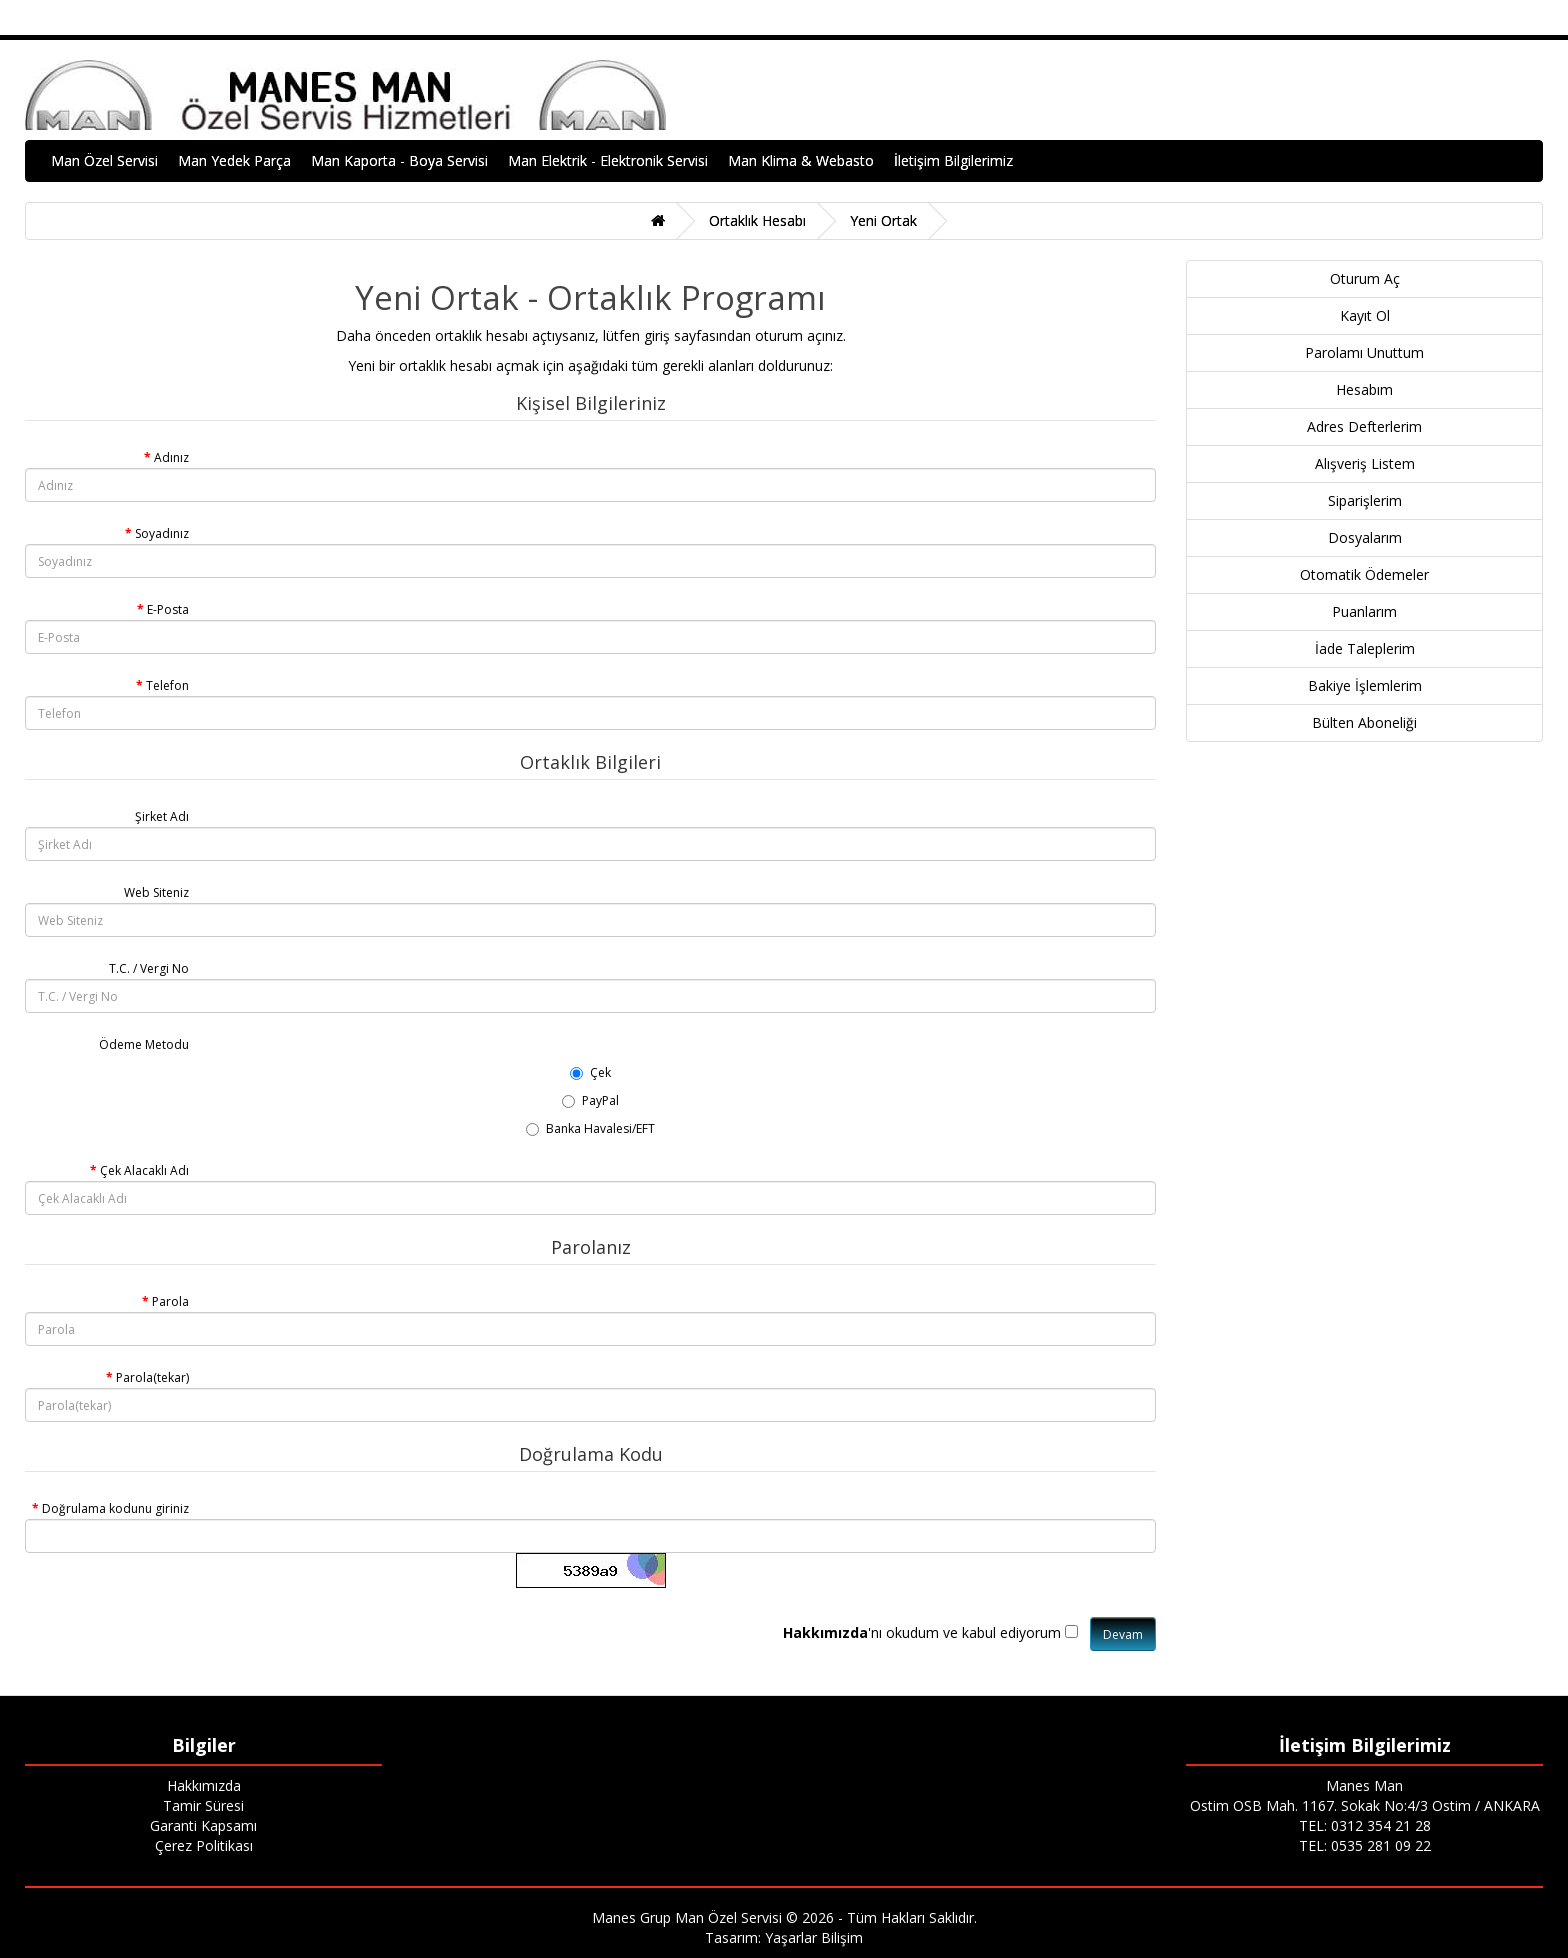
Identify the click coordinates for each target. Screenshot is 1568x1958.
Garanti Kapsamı (203, 1825)
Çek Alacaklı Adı (144, 1170)
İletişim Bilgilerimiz (953, 160)
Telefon (167, 685)
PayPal (590, 1100)
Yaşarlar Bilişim (814, 1937)
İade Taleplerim (1365, 648)
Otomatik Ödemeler (1364, 574)
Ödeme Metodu (144, 1044)
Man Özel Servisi (104, 160)
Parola (170, 1301)
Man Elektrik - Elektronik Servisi (608, 160)
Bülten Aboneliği (1364, 722)
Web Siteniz (156, 892)
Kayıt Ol (1365, 315)
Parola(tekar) (152, 1377)
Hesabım (1364, 389)
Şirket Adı (162, 816)
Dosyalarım (1365, 537)
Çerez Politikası (204, 1845)
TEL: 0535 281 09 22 (1365, 1845)
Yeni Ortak (883, 220)
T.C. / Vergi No (149, 968)
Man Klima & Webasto (801, 160)
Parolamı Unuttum (1364, 352)
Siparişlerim (1365, 500)
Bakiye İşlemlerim (1365, 685)
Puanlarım (1364, 611)
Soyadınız (162, 533)
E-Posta (168, 609)
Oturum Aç (1365, 278)
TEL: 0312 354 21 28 (1365, 1825)
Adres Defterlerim (1364, 426)
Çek (590, 1072)
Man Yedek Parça (234, 160)
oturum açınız (799, 335)
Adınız (171, 457)
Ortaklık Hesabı (757, 220)
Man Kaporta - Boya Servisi (399, 160)
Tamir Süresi (203, 1805)
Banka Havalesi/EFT (590, 1128)
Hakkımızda (204, 1785)
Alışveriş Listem (1365, 463)
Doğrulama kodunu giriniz (115, 1508)
